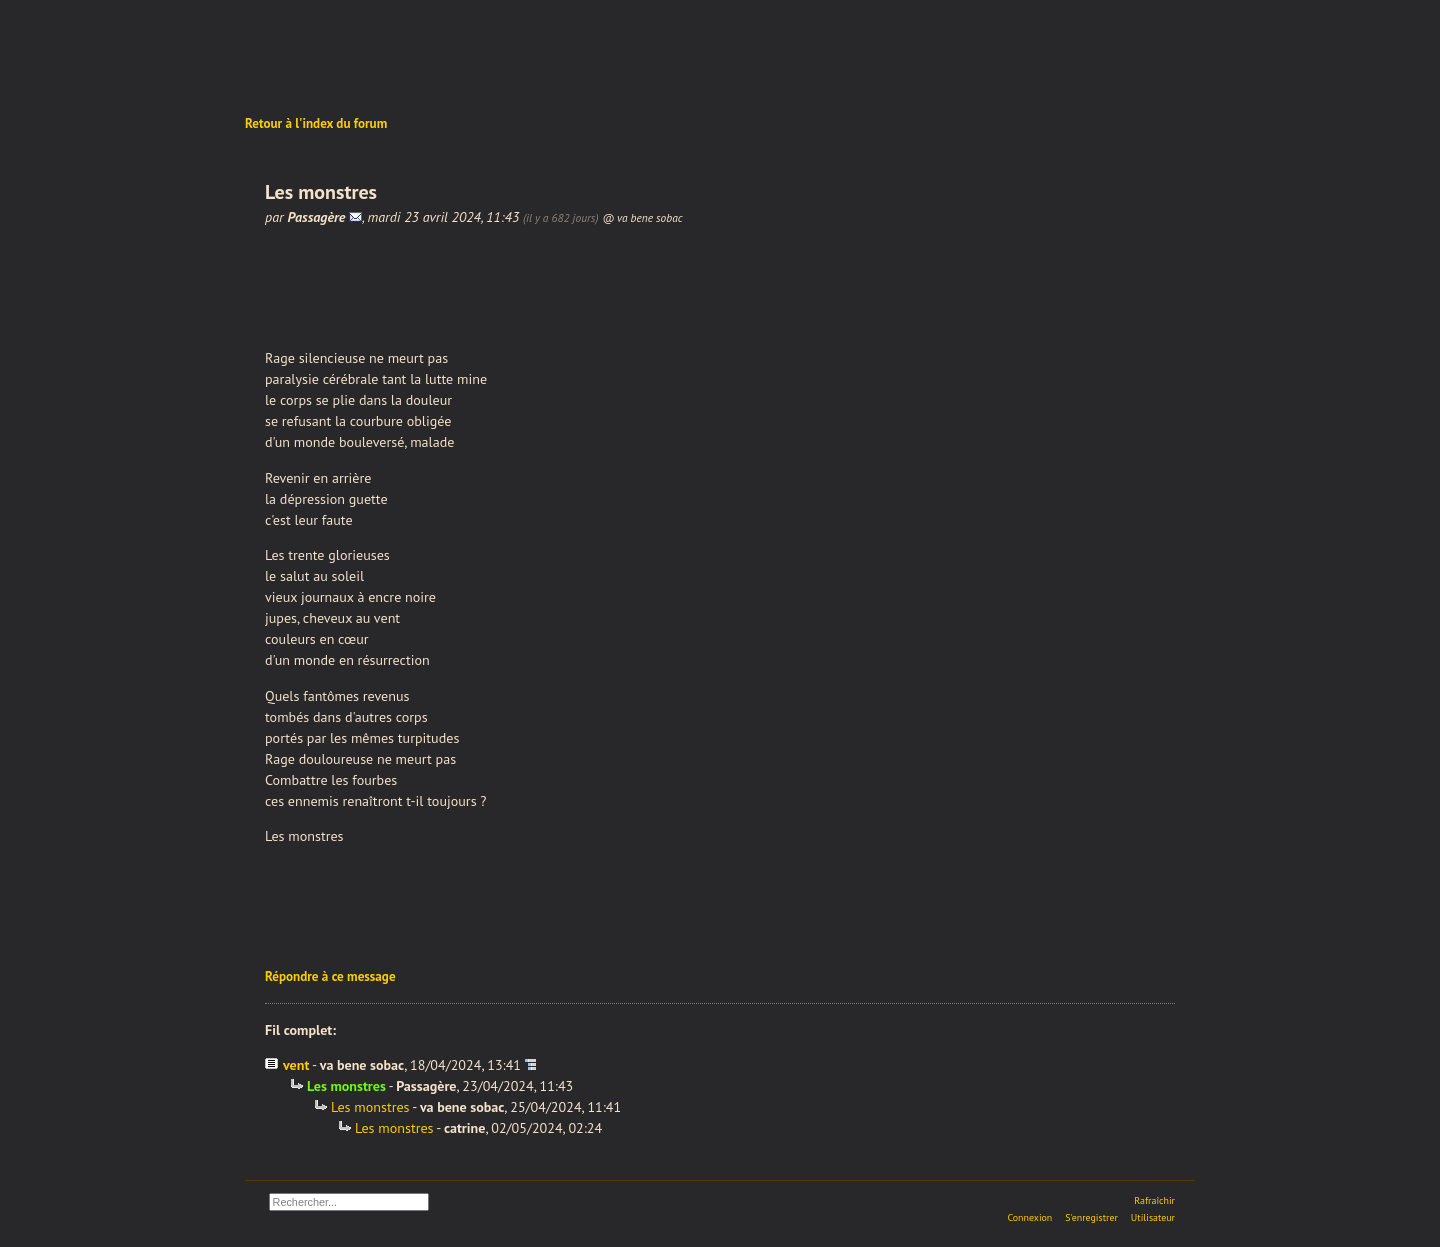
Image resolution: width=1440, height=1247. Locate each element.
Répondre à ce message (330, 976)
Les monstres (370, 1107)
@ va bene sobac (642, 217)
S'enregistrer (1091, 1217)
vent (296, 1065)
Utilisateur (1153, 1217)
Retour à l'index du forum (316, 123)
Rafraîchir (1154, 1200)
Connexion (1029, 1217)
